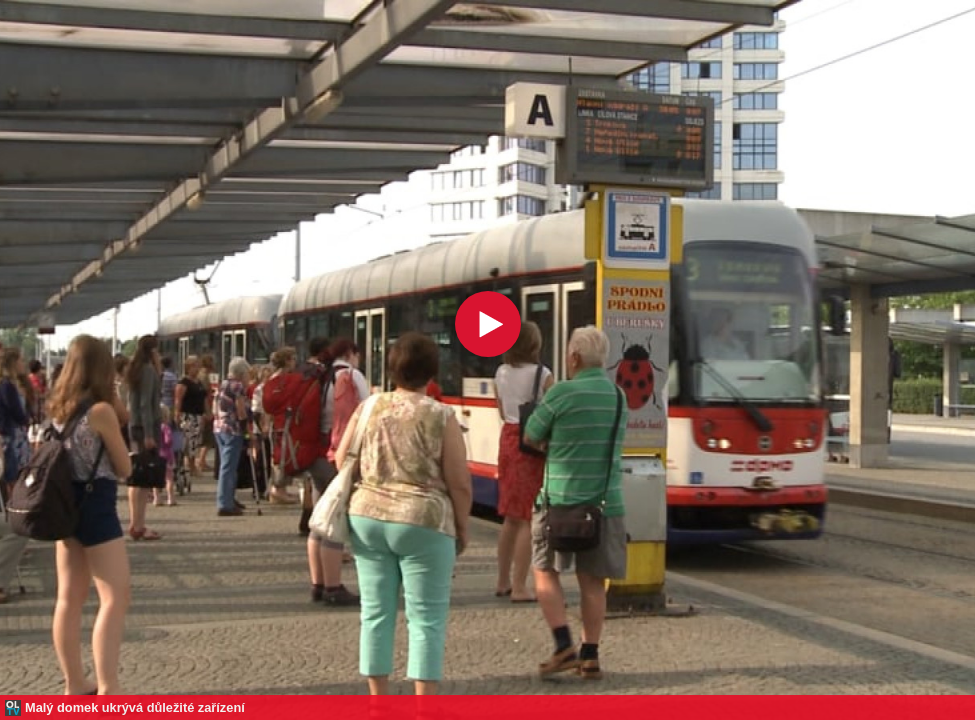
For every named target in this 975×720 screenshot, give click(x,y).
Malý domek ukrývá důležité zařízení (135, 707)
